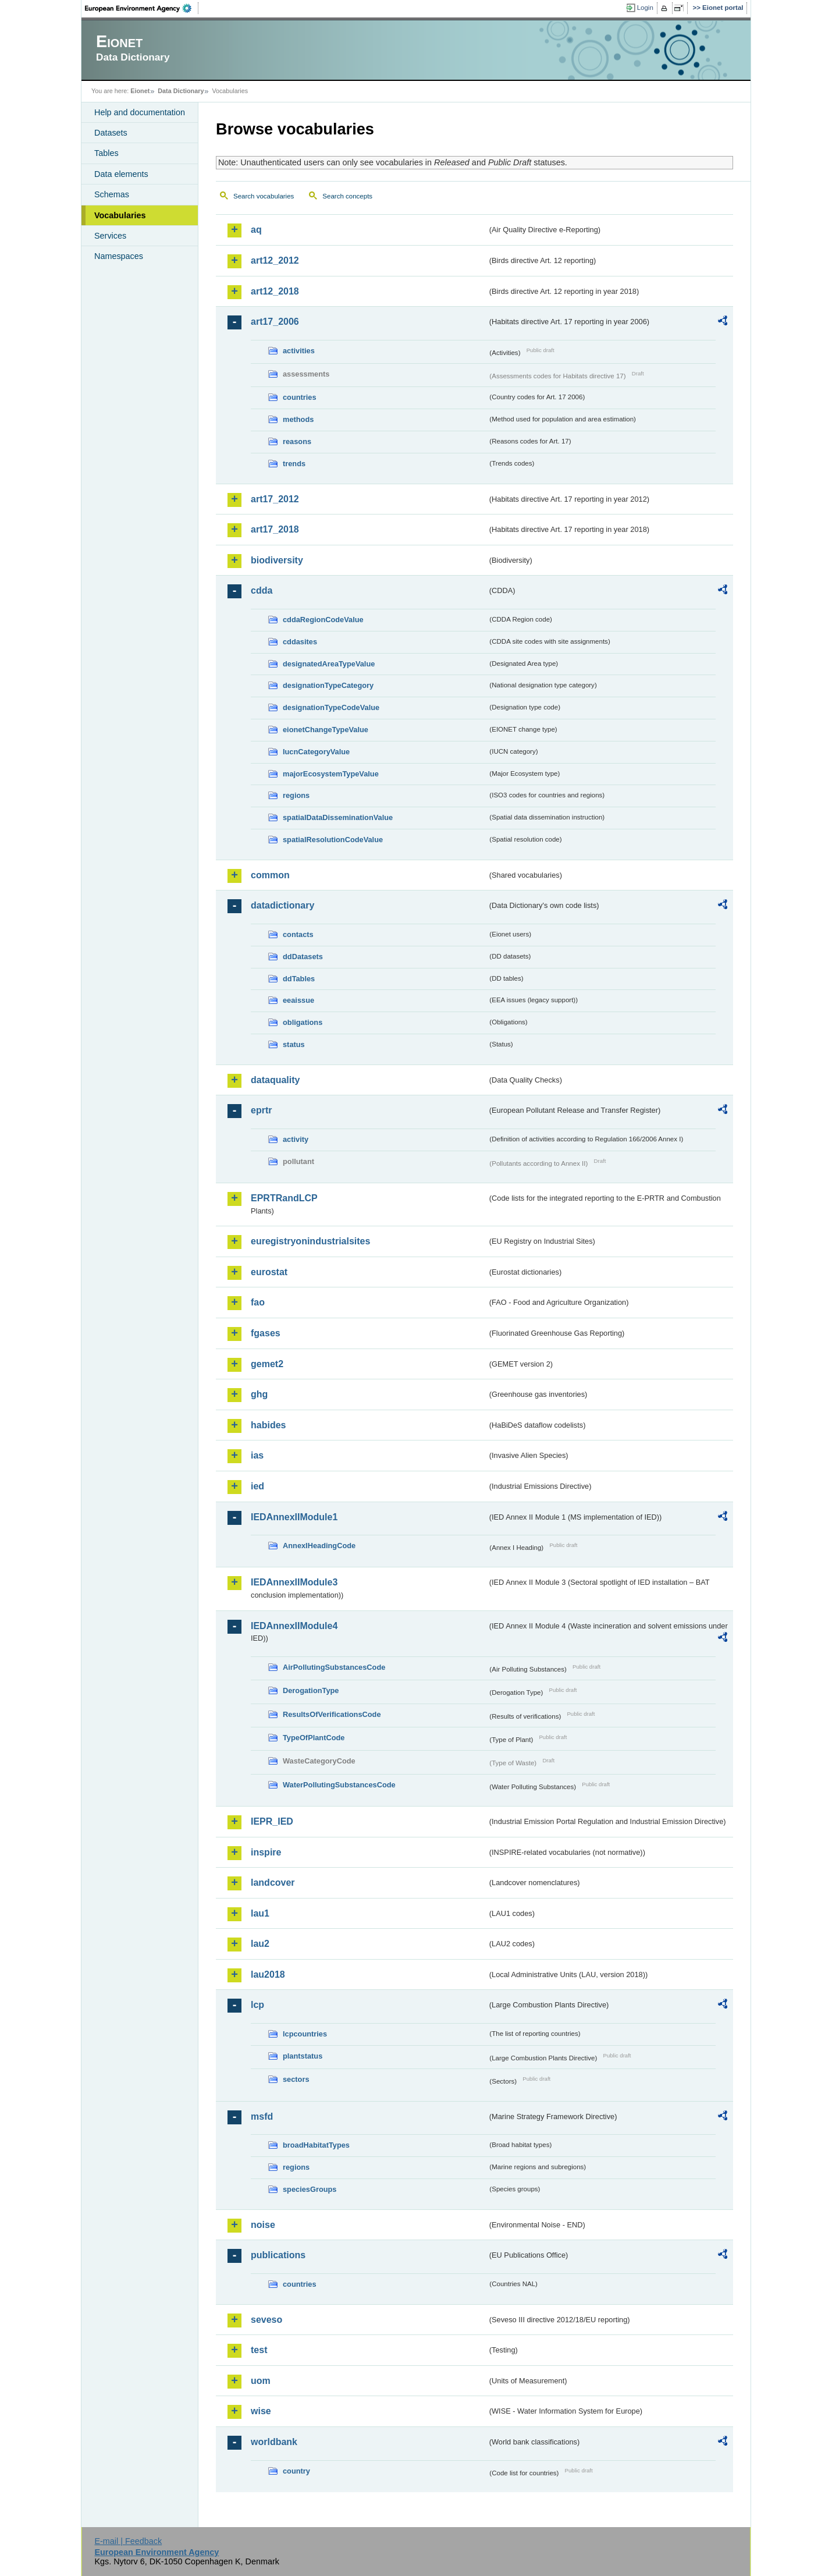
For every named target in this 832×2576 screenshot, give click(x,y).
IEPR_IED (272, 1821)
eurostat (269, 1272)
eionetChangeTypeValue (325, 729)
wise (261, 2411)
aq (256, 230)
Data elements (121, 174)
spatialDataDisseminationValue (338, 817)
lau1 (260, 1913)
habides (268, 1425)
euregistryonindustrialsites (310, 1241)
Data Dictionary (181, 90)
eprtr (261, 1110)
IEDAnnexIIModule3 (294, 1582)
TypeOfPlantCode (313, 1737)
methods (298, 419)
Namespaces (118, 256)
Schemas (111, 194)
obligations (302, 1022)
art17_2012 (275, 499)
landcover (273, 1882)
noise (263, 2225)
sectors (296, 2079)
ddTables (299, 978)
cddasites (300, 641)
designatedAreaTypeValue (329, 663)
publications (278, 2255)
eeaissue (298, 1000)
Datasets (110, 132)
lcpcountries (305, 2033)
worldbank (274, 2442)
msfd (262, 2116)
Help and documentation (139, 112)
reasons (297, 441)
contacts (298, 934)
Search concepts (347, 196)
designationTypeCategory (328, 685)
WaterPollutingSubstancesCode (339, 1784)
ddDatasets (303, 956)
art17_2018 (275, 529)
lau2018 (268, 1974)
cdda (261, 590)
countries (300, 397)
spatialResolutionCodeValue (333, 839)
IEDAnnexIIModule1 (294, 1517)
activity (295, 1139)
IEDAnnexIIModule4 (294, 1626)
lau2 (260, 1944)
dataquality (275, 1080)
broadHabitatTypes (316, 2145)
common (270, 875)
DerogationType (311, 1690)
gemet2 (267, 1364)
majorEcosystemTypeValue (331, 773)
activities (299, 350)
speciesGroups (309, 2189)
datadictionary (282, 905)
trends (294, 463)
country (296, 2471)
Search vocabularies (263, 196)
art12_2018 (275, 291)
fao (258, 1302)
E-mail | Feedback (128, 2541)
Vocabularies (120, 215)
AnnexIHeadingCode (319, 1545)
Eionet (140, 90)
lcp (257, 2005)
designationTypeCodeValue (331, 707)
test (259, 2350)
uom (261, 2381)
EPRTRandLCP (284, 1198)
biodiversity (277, 560)
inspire (266, 1852)
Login (645, 7)
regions (296, 795)
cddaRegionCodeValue (323, 619)
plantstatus (302, 2056)
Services (110, 235)
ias (257, 1455)
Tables (106, 153)
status (294, 1044)
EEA (142, 8)
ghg (259, 1394)
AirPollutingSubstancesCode (334, 1667)
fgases (265, 1333)
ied (257, 1486)
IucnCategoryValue (316, 751)
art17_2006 (275, 322)
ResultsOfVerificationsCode (332, 1714)
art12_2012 (275, 260)
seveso (266, 2320)
